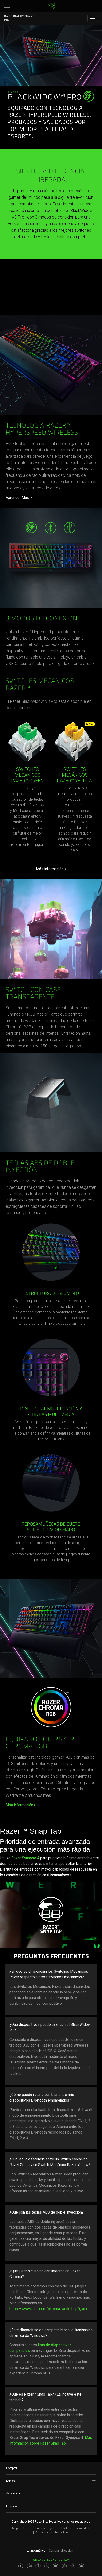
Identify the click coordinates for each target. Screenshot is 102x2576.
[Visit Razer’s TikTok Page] (64, 2566)
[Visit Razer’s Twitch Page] (73, 2566)
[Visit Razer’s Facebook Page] (21, 2566)
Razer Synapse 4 (25, 1858)
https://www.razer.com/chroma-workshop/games (49, 2308)
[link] (52, 6)
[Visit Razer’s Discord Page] (82, 2566)
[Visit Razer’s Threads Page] (38, 2566)
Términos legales (45, 2528)
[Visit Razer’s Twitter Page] (47, 2566)
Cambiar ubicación (62, 2550)
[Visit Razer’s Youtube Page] (55, 2566)
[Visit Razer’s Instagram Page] (29, 2566)
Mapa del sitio (21, 2528)
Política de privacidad (75, 2528)
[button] (7, 6)
